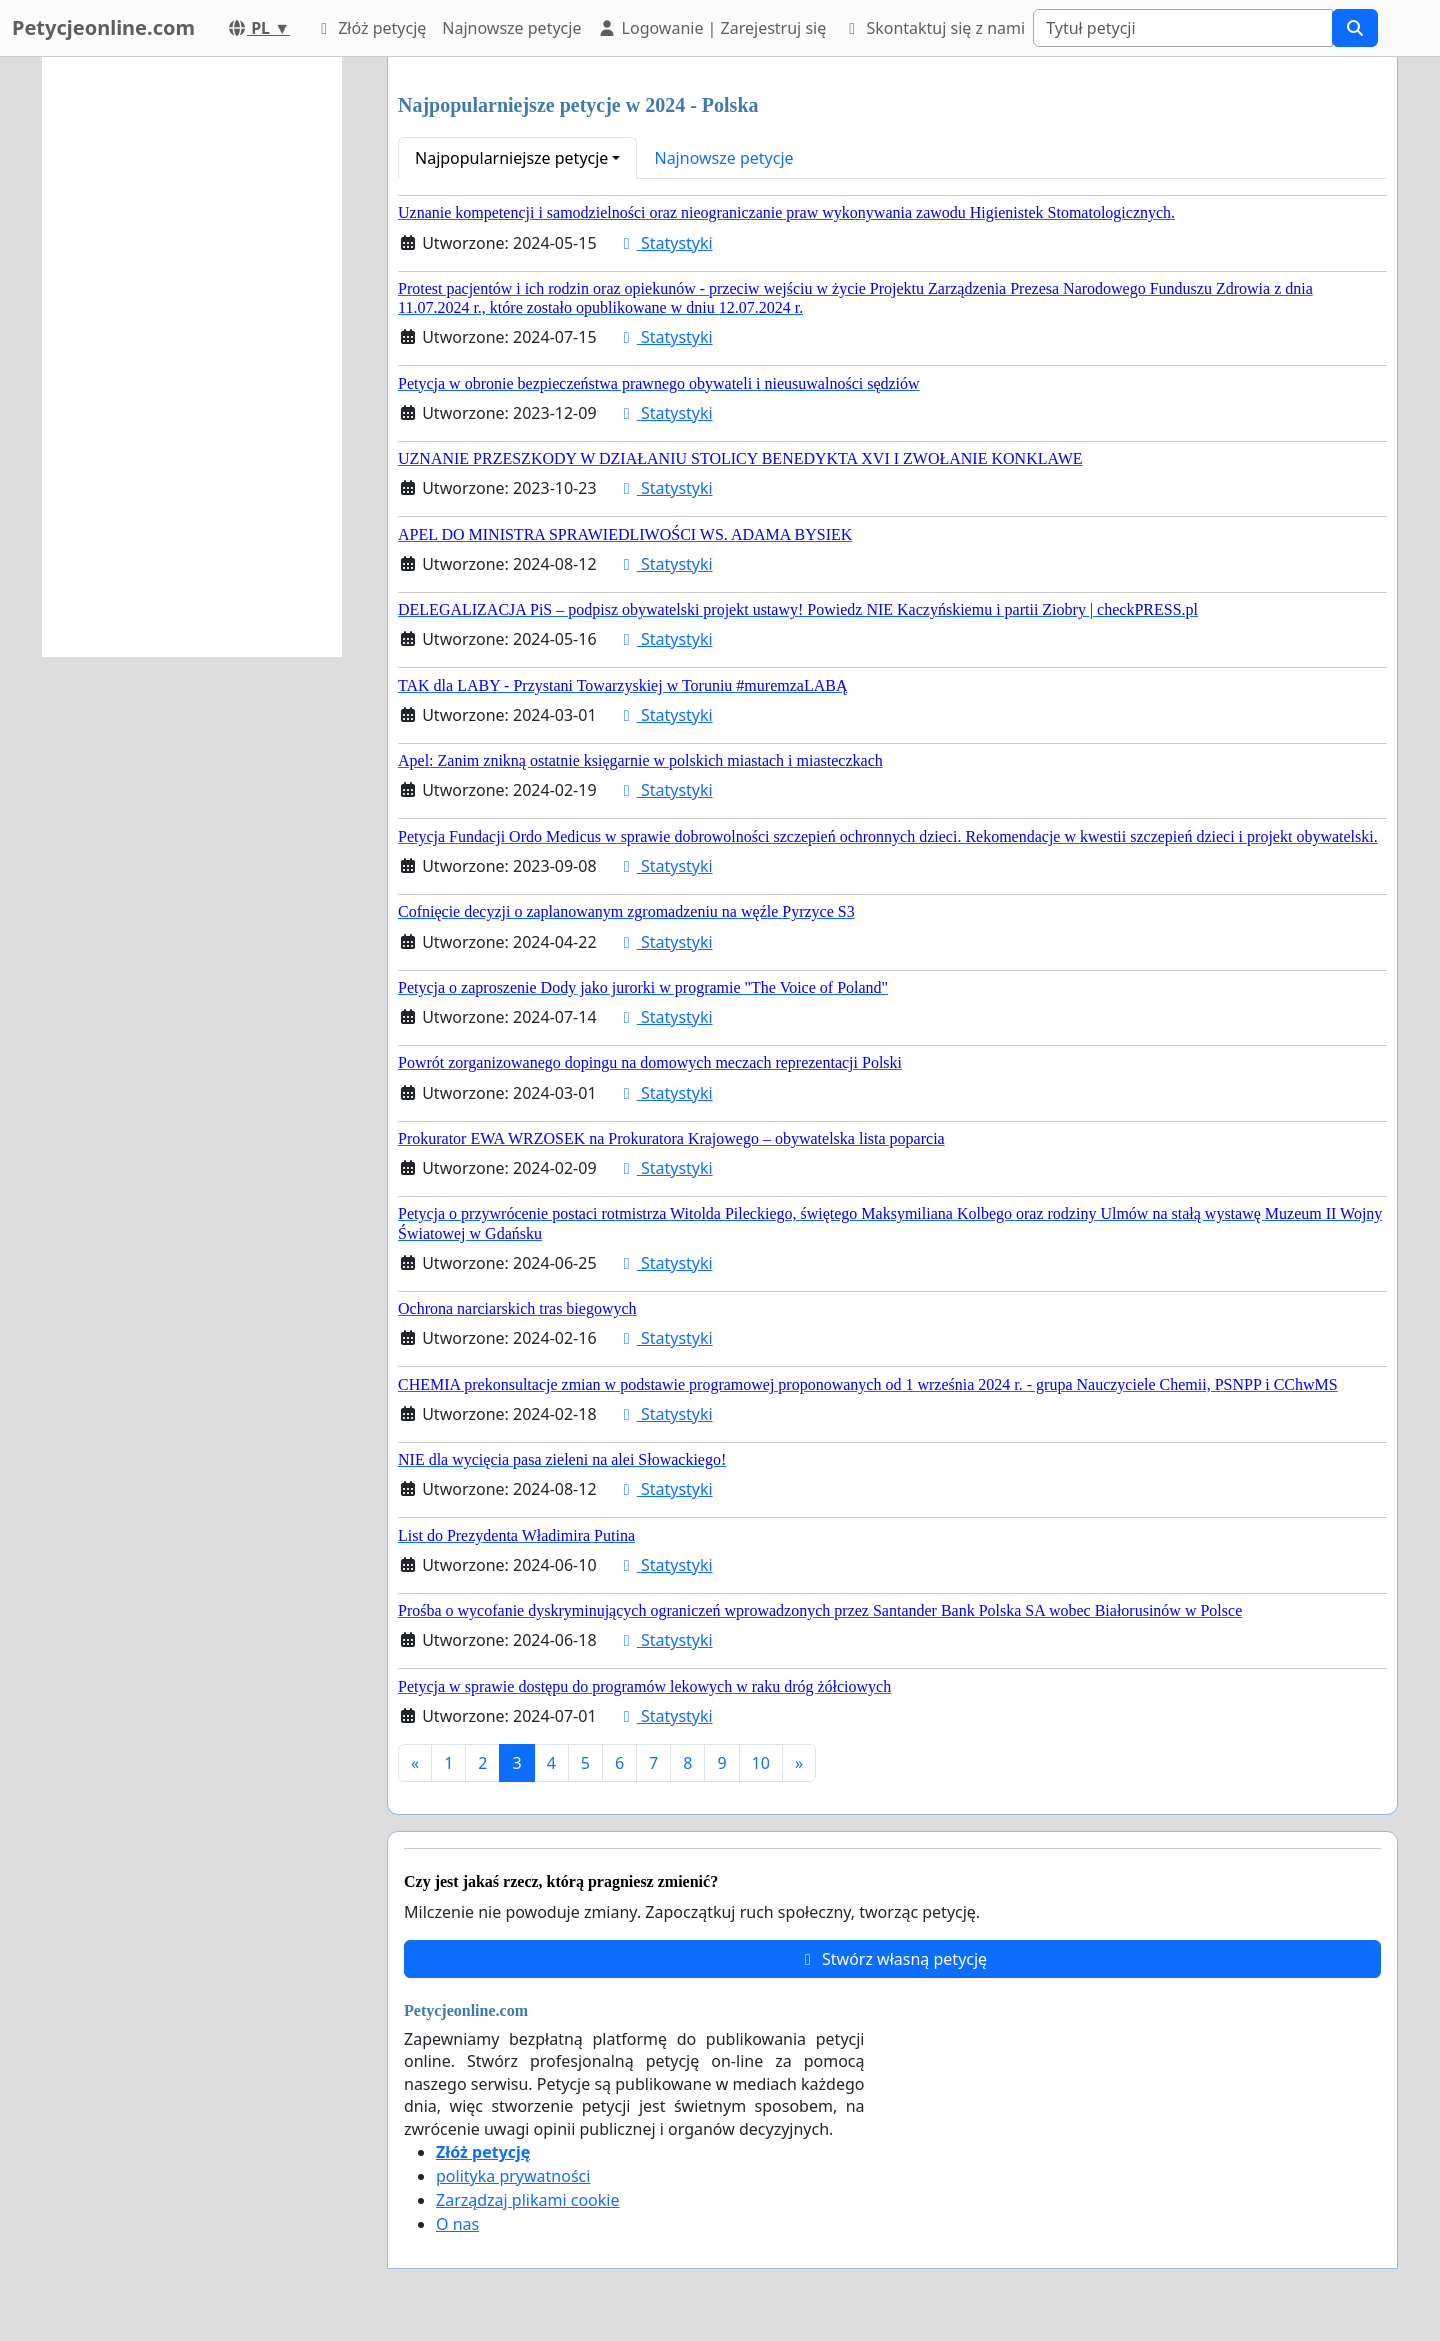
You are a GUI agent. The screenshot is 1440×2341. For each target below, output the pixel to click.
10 (761, 1763)
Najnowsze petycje (511, 28)
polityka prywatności (513, 2176)
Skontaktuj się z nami (933, 28)
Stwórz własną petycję (892, 1959)
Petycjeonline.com (103, 27)
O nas (457, 2224)
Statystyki (665, 243)
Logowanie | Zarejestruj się (711, 28)
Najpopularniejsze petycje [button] (511, 158)
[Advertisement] (192, 357)
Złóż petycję (370, 28)
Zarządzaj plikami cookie (527, 2200)
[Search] (1183, 28)
